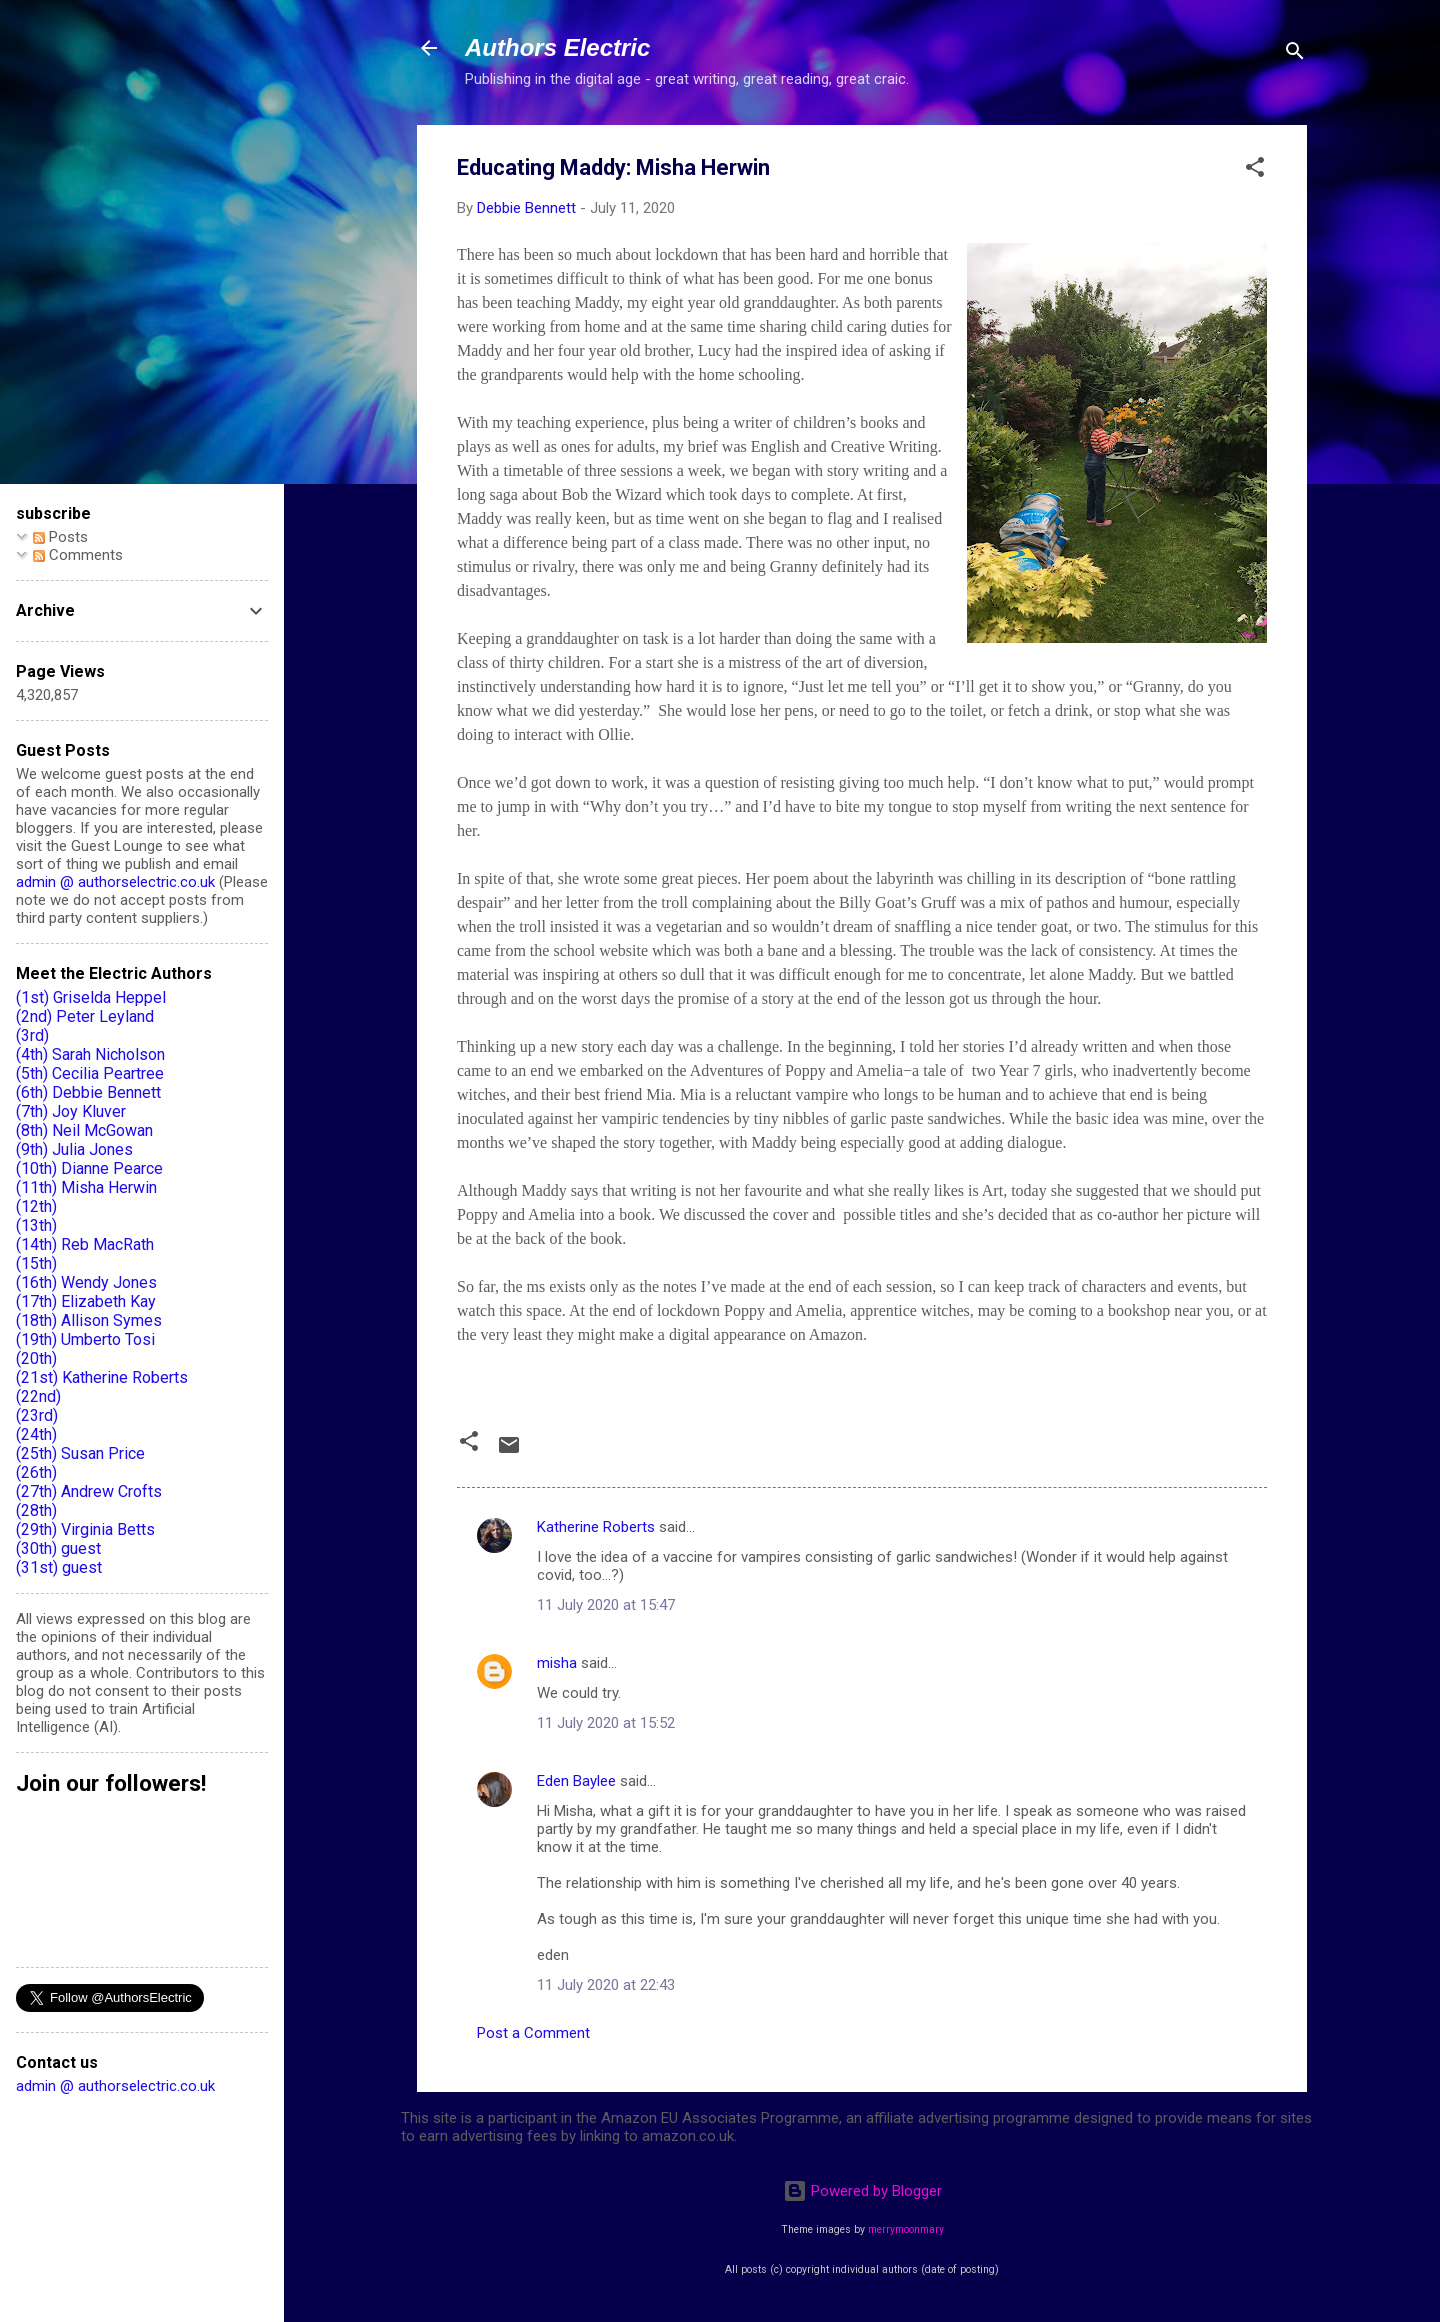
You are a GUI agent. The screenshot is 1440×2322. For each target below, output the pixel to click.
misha (557, 1663)
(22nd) (38, 1396)
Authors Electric (557, 47)
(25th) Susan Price (80, 1453)
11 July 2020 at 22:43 (606, 1985)
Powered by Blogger (862, 2191)
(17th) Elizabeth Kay (86, 1301)
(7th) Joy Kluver (71, 1111)
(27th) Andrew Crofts (89, 1491)
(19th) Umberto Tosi (85, 1339)
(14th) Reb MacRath (85, 1244)
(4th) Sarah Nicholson (90, 1054)
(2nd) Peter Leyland (85, 1016)
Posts (60, 537)
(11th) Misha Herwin (86, 1187)
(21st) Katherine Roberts (102, 1377)
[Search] (1295, 54)
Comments (78, 555)
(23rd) (37, 1415)
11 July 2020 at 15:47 (606, 1605)
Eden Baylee (576, 1781)
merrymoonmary (906, 2229)
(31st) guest (59, 1567)
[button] (1255, 170)
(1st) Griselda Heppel (91, 997)
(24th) (36, 1434)
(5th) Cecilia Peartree (90, 1073)
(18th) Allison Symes (89, 1320)
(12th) (36, 1206)
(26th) (36, 1472)
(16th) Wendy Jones (86, 1282)
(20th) (36, 1358)
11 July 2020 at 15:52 (606, 1723)
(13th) (36, 1225)
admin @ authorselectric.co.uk (115, 882)
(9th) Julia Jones (74, 1149)
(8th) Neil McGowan (84, 1130)
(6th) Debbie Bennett (88, 1092)
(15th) (36, 1263)
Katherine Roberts (596, 1527)
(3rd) (32, 1035)
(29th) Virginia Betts (85, 1529)
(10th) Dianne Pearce (89, 1168)
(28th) (36, 1510)
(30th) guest (58, 1548)
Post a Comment (533, 2033)
